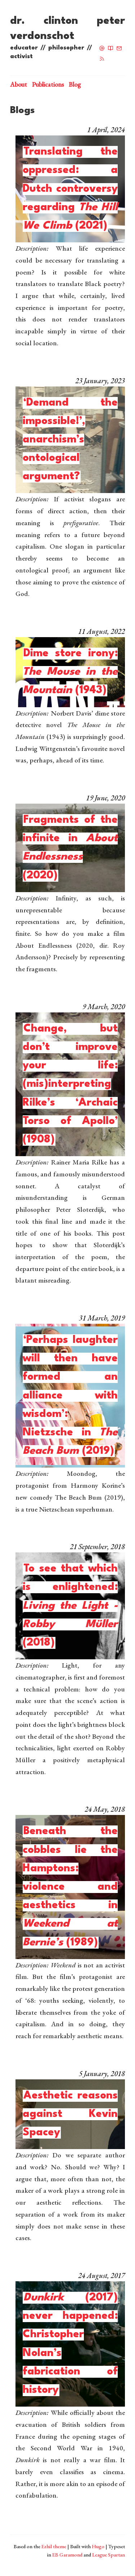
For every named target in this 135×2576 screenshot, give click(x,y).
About (18, 84)
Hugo (98, 2546)
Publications (48, 84)
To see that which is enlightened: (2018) (70, 1606)
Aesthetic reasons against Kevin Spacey (70, 2114)
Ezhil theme (53, 2546)
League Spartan (108, 2554)
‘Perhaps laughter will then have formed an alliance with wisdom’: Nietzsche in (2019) (70, 1395)
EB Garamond (67, 2554)
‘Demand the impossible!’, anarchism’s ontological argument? (70, 440)
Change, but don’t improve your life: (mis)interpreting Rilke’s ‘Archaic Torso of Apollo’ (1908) (70, 1084)
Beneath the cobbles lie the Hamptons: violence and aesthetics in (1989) (70, 1887)
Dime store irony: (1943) (70, 672)
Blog (75, 84)
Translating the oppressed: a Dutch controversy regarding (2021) (70, 189)
